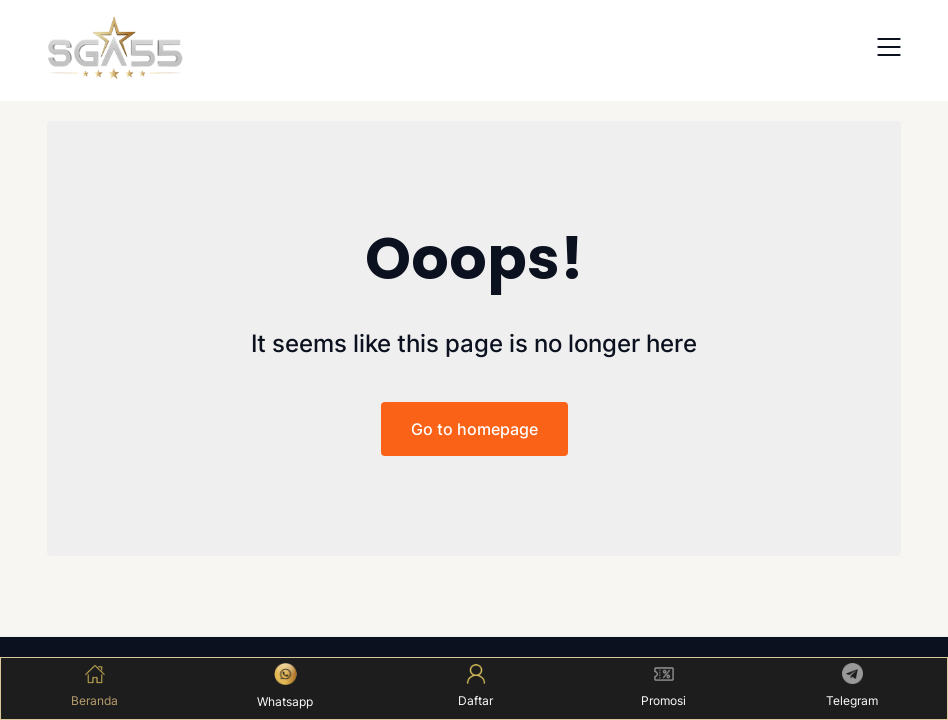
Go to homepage (474, 429)
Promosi (663, 686)
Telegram (852, 685)
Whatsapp (285, 686)
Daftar (475, 686)
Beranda (94, 686)
